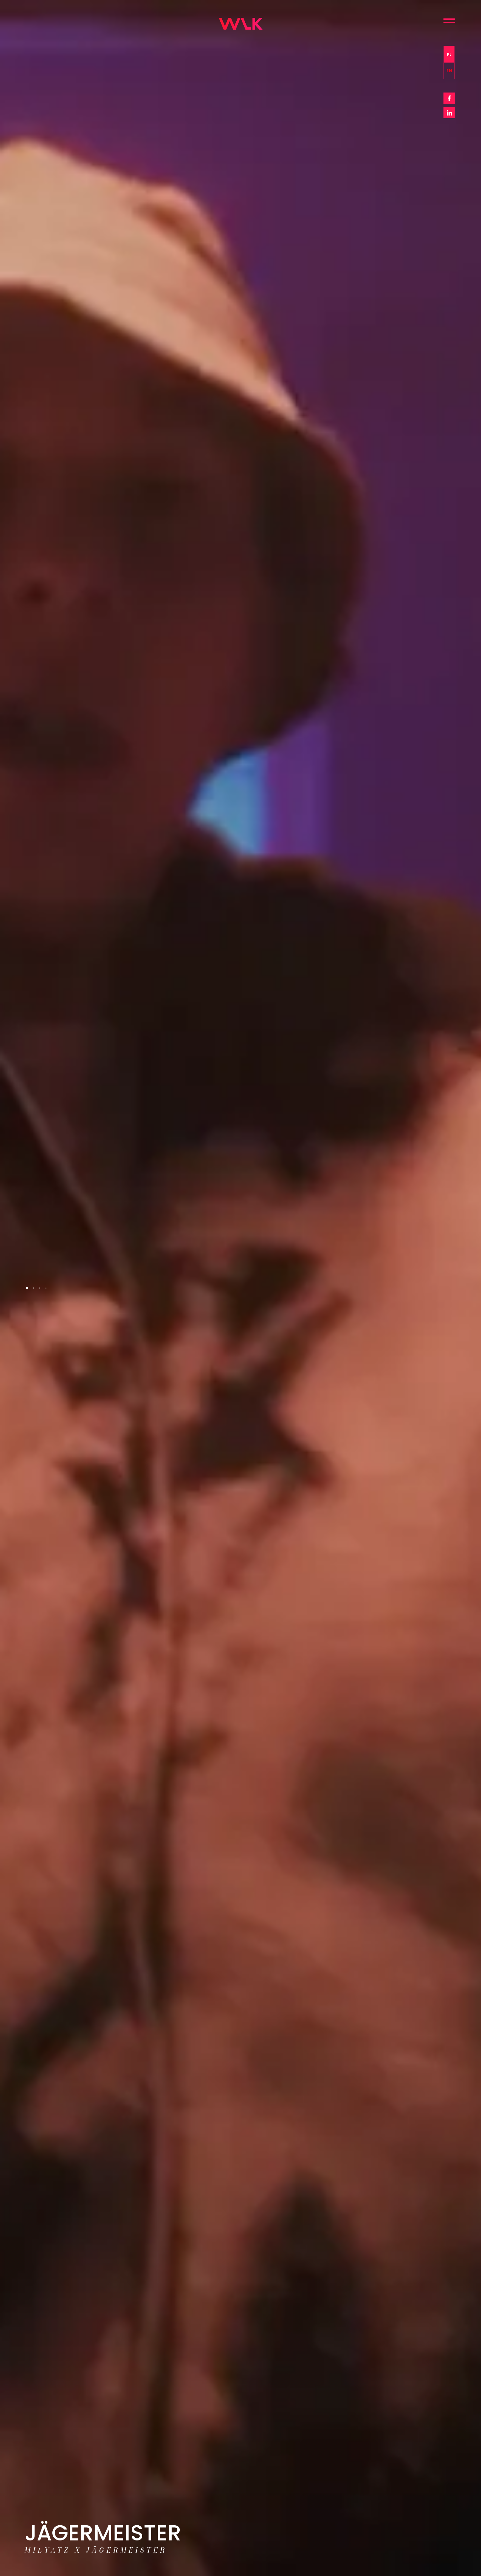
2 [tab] (33, 1288)
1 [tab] (27, 1288)
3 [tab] (39, 1288)
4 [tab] (45, 1288)
